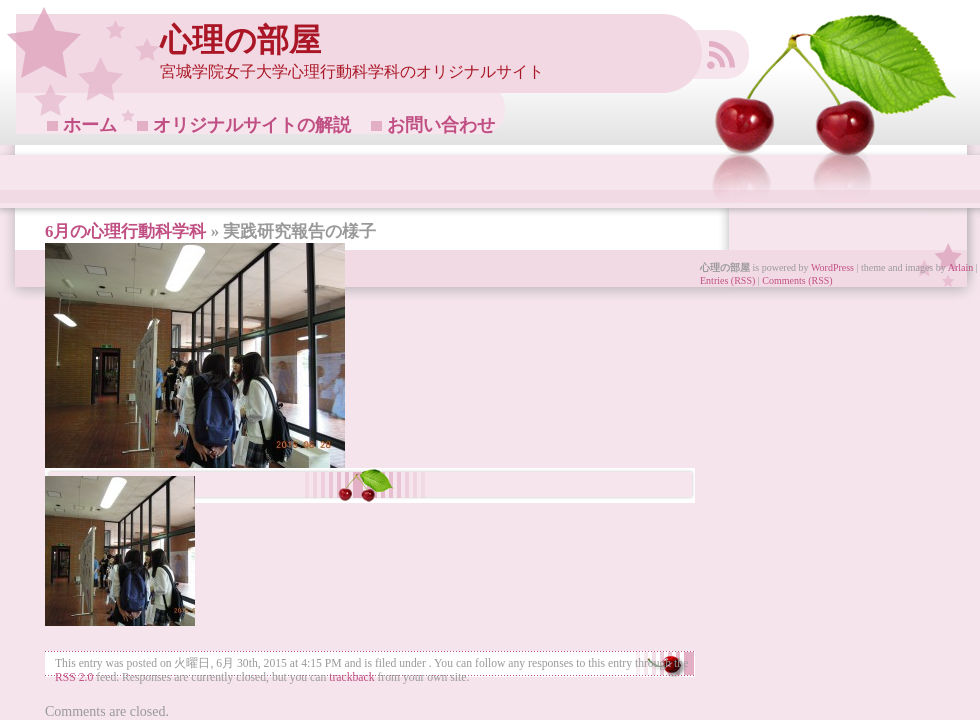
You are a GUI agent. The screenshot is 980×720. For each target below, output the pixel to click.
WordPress (832, 267)
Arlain (961, 267)
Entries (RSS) (727, 280)
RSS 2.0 (74, 677)
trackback (351, 677)
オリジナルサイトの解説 (252, 125)
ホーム (90, 125)
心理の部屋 (240, 40)
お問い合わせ (441, 125)
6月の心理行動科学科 (125, 231)
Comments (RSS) (797, 280)
